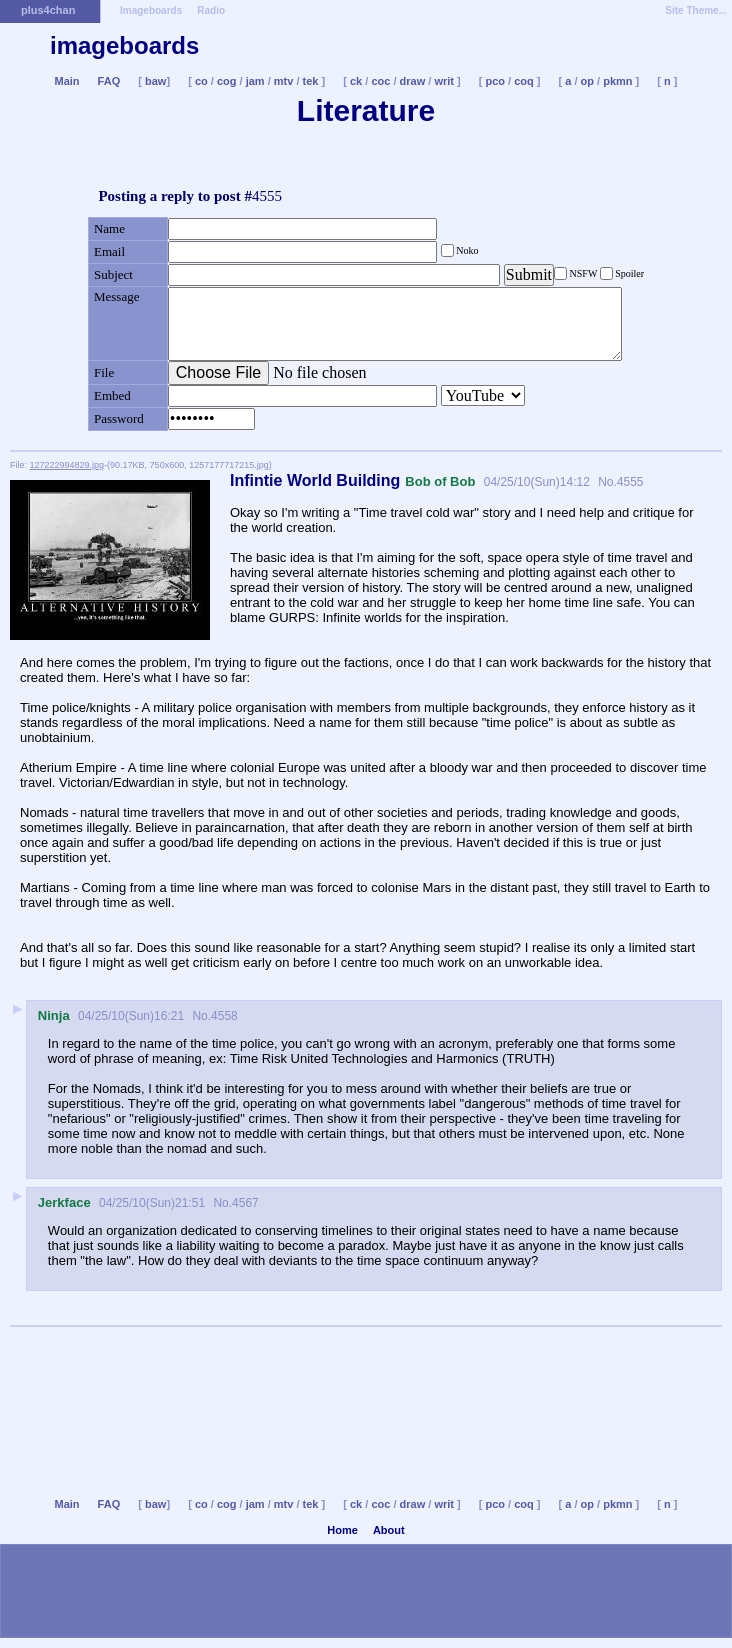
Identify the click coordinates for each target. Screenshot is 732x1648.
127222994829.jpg (67, 465)
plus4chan (48, 10)
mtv (284, 81)
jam (255, 81)
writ (444, 81)
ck (356, 81)
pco (495, 81)
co (201, 81)
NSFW (583, 273)
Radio (211, 10)
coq (524, 81)
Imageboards (151, 10)
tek (311, 81)
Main (66, 81)
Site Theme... (696, 10)
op (587, 81)
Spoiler (628, 273)
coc (380, 81)
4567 (245, 1203)
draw (413, 81)
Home (342, 1530)
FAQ (109, 81)
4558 (224, 1016)
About (389, 1530)
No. (606, 482)
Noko (466, 250)
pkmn (617, 81)
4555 (630, 482)
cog (227, 81)
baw (155, 81)
